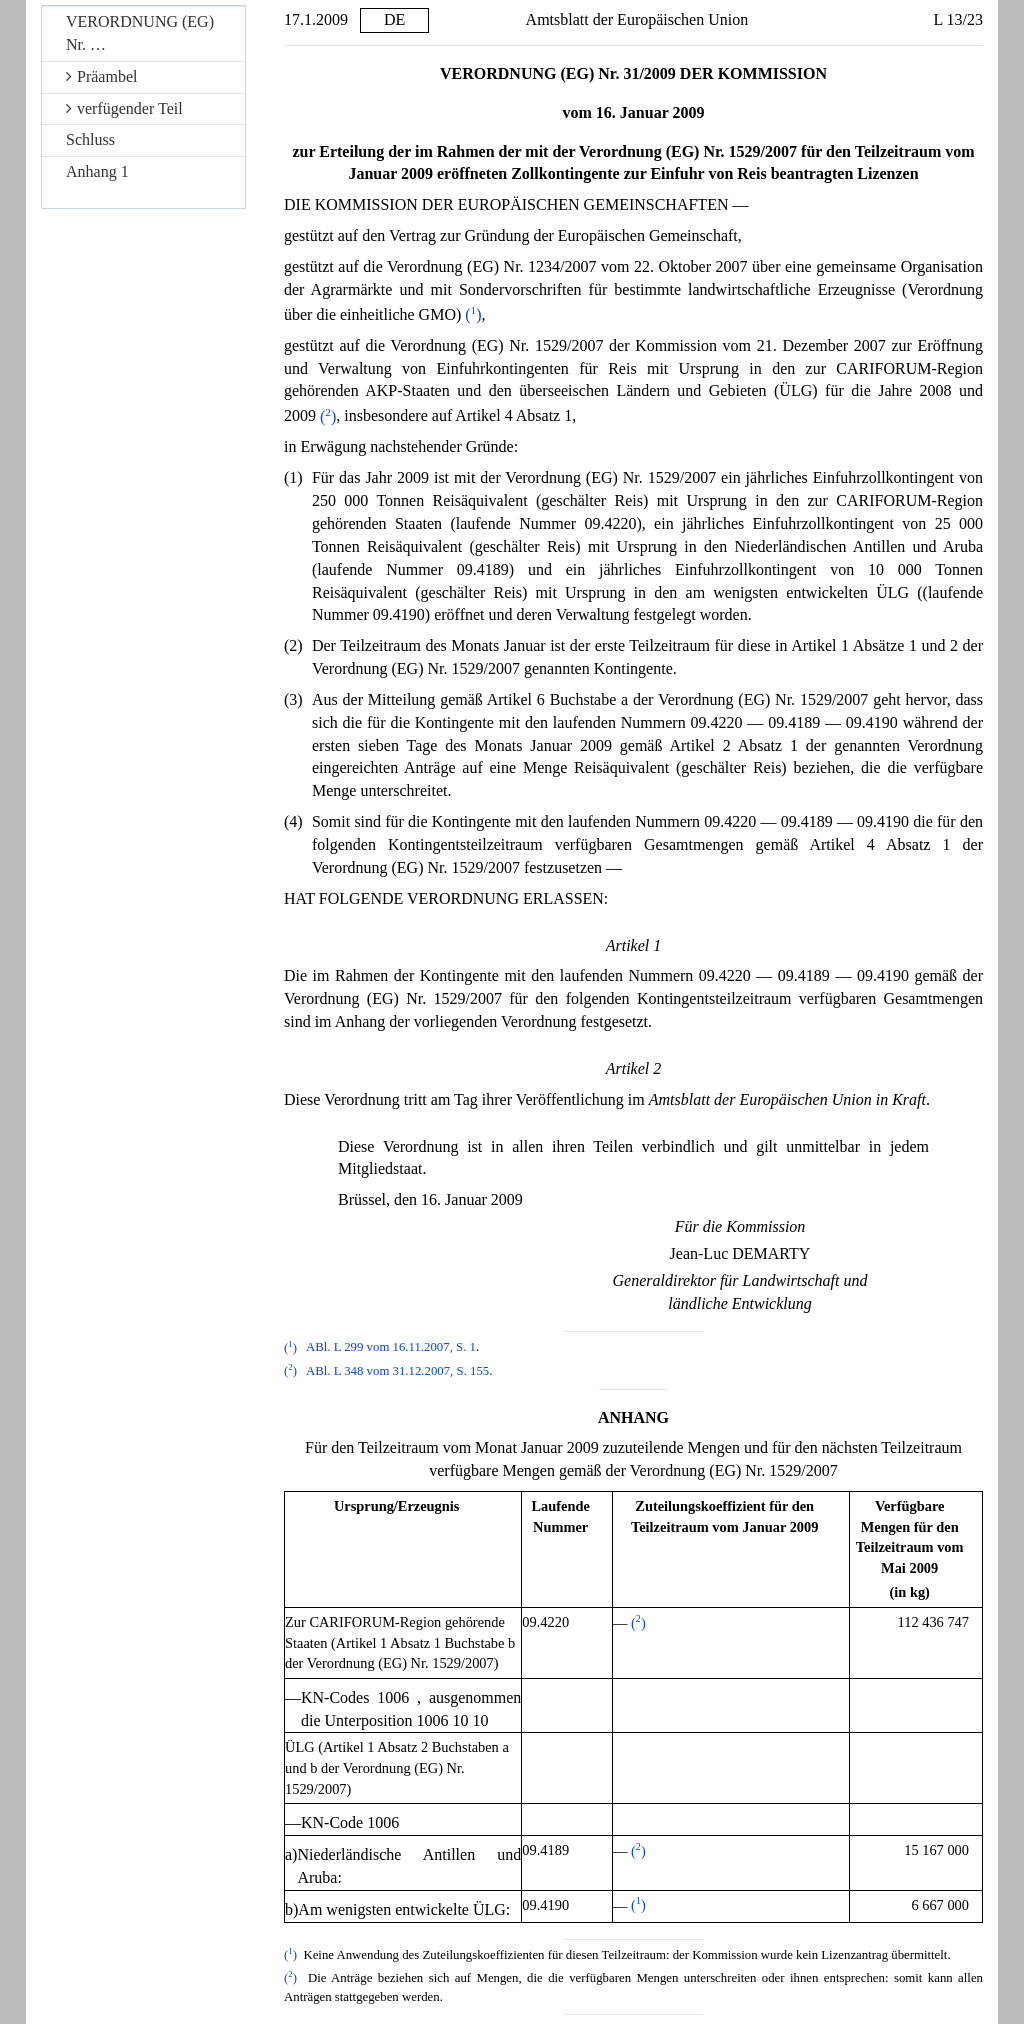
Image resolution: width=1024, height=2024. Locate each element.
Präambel (101, 76)
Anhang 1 (97, 171)
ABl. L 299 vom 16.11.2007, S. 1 (391, 1348)
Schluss (90, 139)
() (473, 314)
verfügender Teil (124, 108)
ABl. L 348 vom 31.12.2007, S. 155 (397, 1371)
